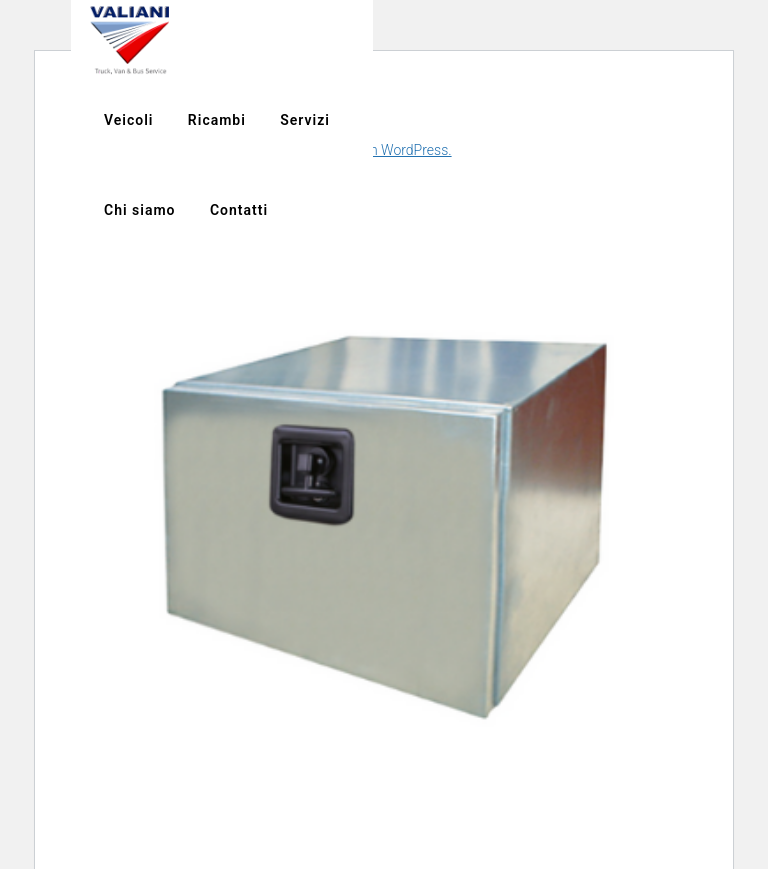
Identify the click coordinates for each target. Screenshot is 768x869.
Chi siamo (678, 40)
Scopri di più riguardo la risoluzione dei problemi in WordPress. (261, 150)
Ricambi (494, 40)
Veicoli (406, 40)
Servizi (583, 40)
